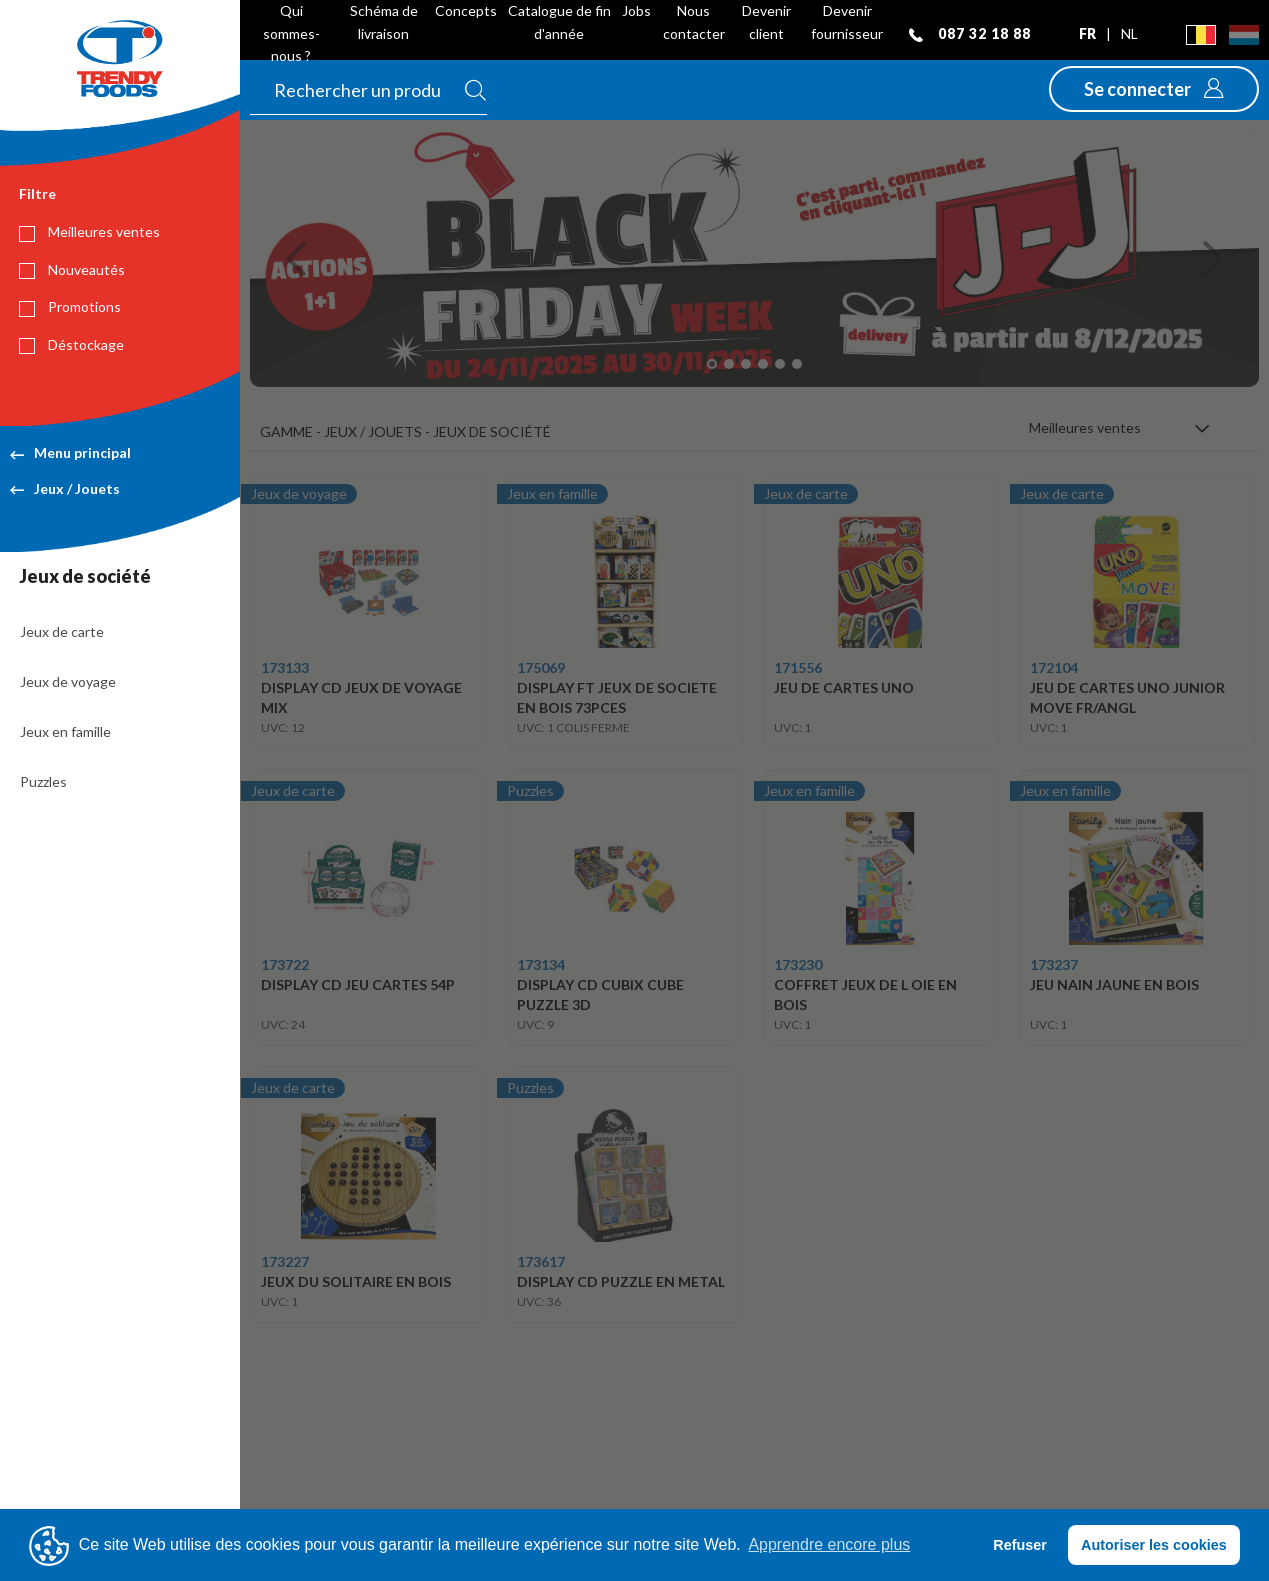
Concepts (466, 10)
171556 (798, 667)
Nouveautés (72, 270)
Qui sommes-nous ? (291, 33)
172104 (1054, 667)
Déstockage (71, 345)
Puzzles (43, 781)
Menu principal (70, 452)
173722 (285, 964)
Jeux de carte (62, 631)
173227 (285, 1261)
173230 (798, 964)
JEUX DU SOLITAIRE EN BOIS (356, 1281)
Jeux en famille (65, 731)
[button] (1154, 89)
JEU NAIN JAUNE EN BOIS (1114, 984)
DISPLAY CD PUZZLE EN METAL (621, 1281)
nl (1129, 33)
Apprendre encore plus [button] (829, 1544)
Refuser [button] (1020, 1545)
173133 (285, 667)
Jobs (636, 10)
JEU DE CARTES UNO (844, 687)
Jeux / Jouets (65, 488)
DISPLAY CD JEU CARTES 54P (358, 984)
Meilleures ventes (89, 232)
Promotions (70, 307)
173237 (1054, 964)
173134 (541, 964)
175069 (541, 667)
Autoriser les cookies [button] (1154, 1545)
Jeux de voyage (68, 681)
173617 (541, 1261)
